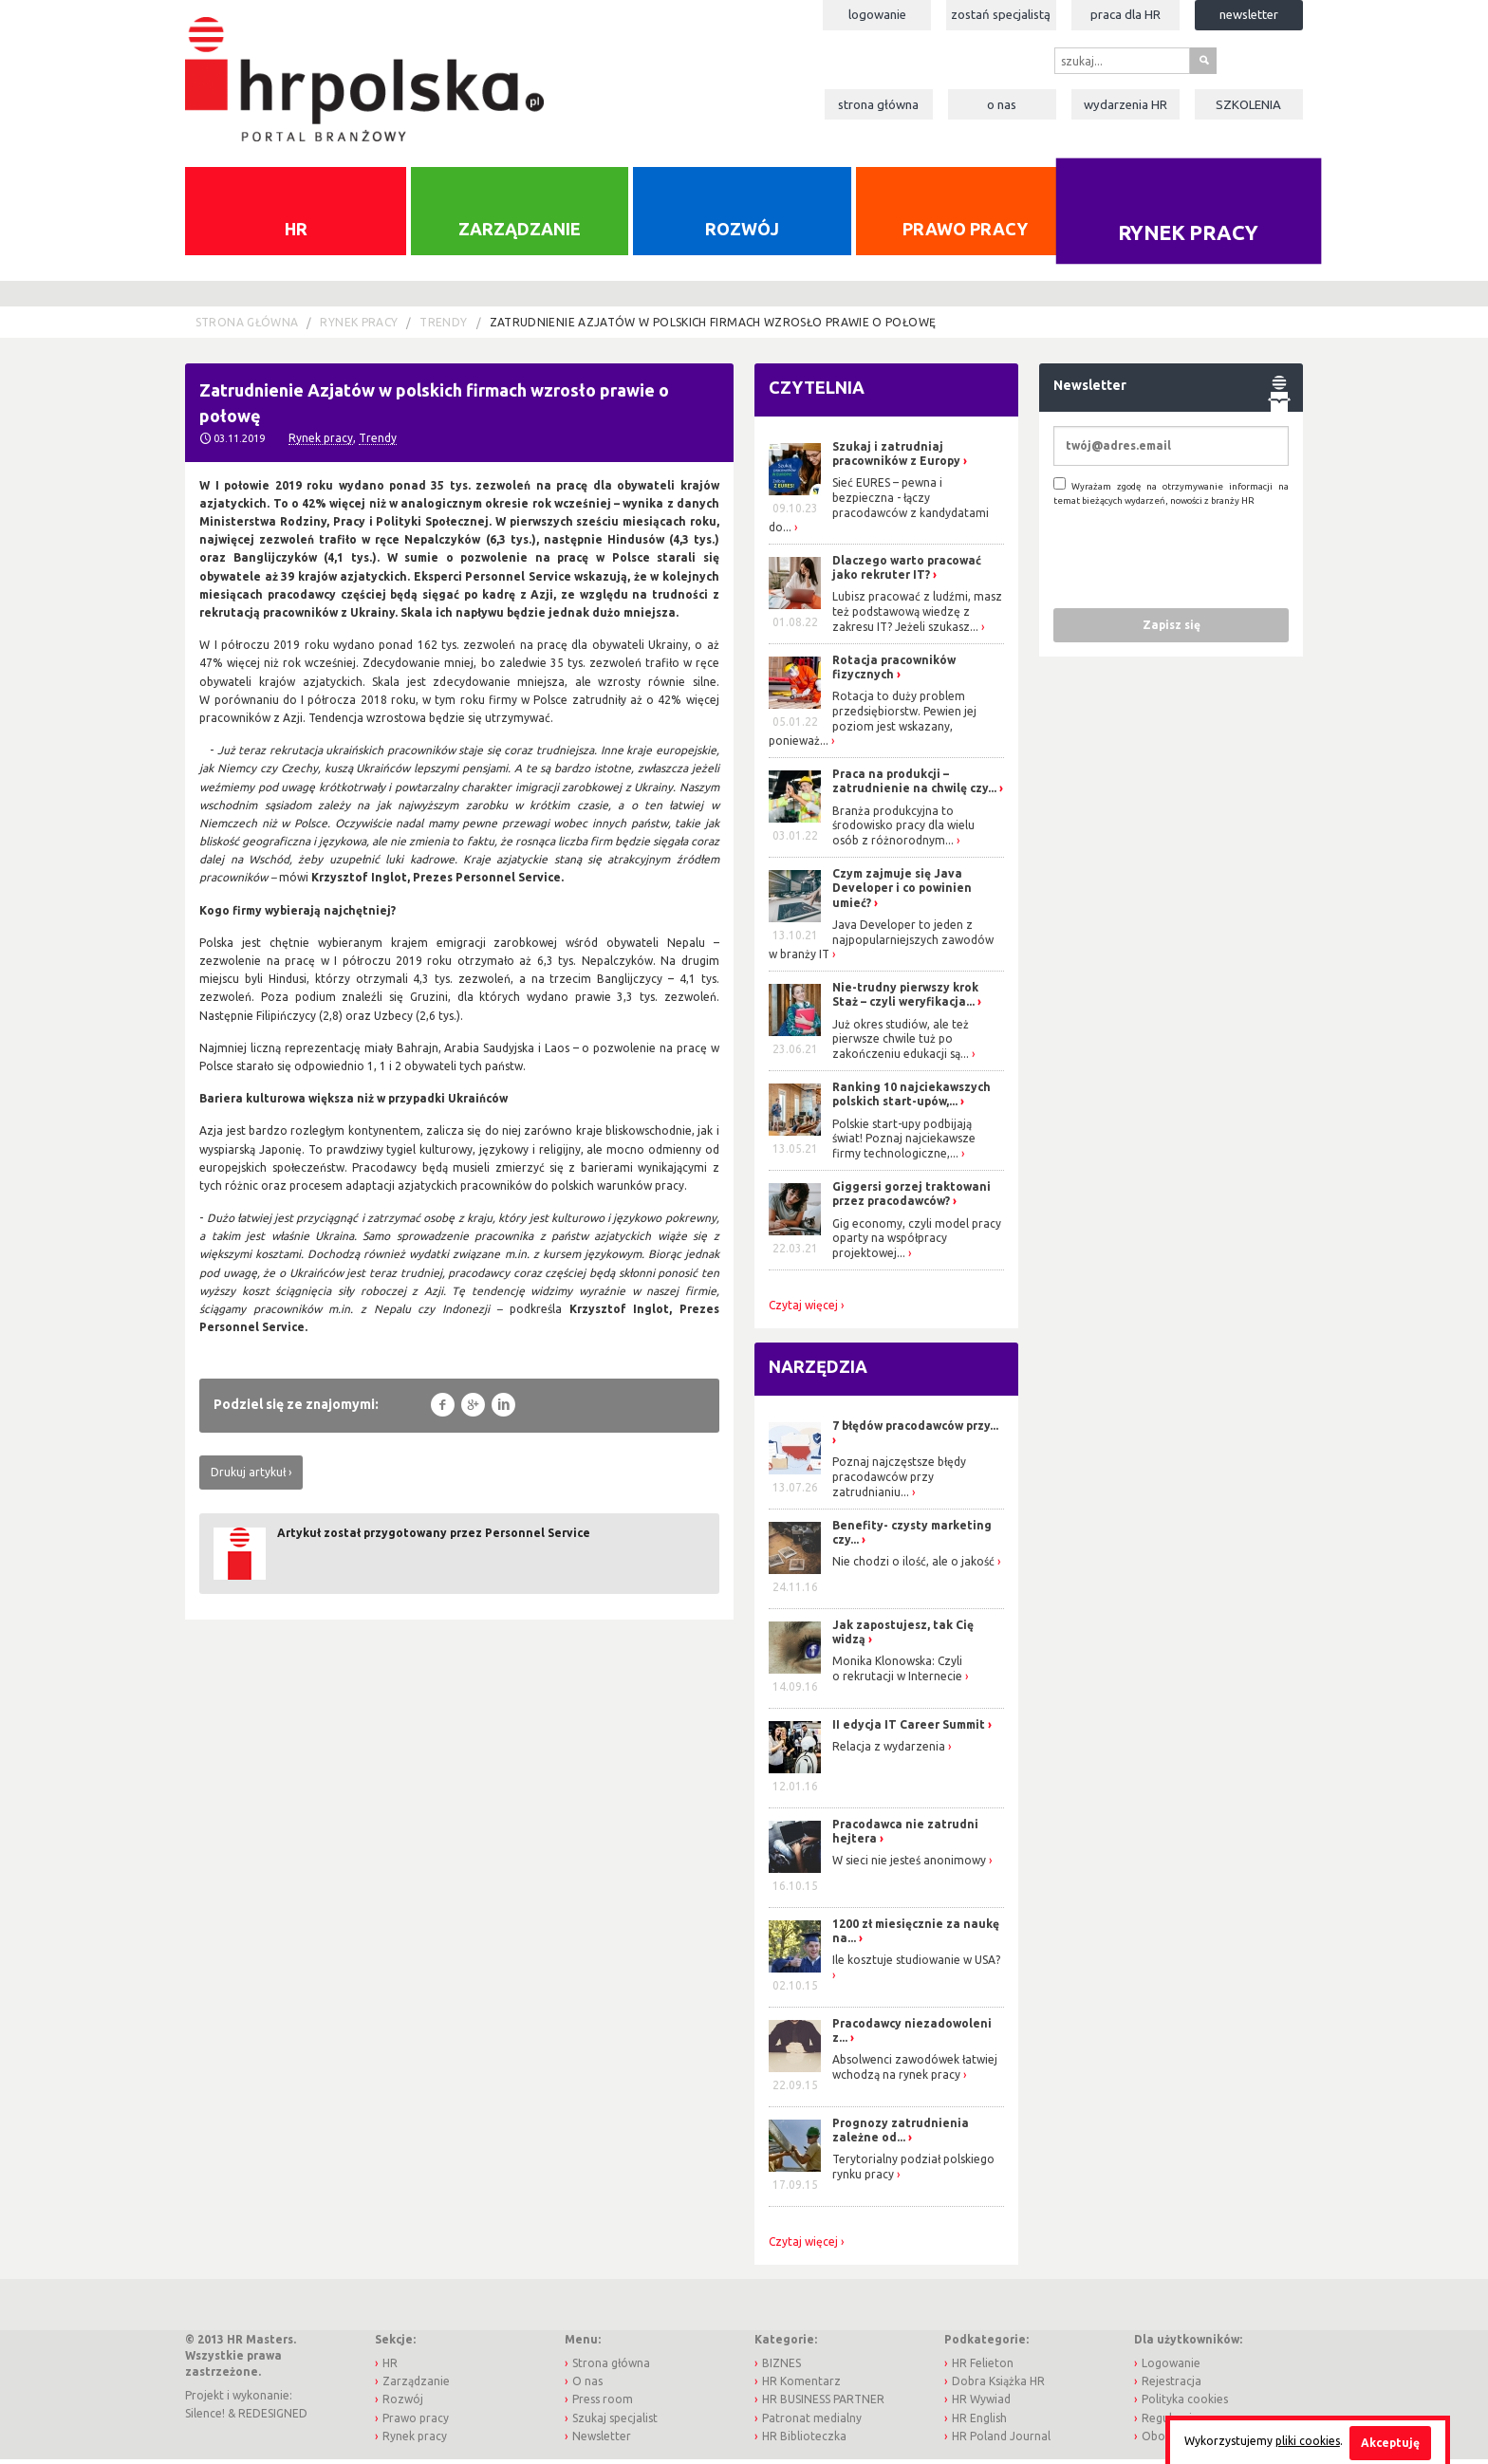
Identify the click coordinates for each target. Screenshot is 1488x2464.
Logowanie (877, 14)
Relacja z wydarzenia (888, 1751)
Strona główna (878, 104)
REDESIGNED (272, 2418)
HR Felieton (983, 2368)
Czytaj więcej (803, 1310)
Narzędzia (818, 1371)
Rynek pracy (1188, 237)
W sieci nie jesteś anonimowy (909, 1866)
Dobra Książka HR (998, 2387)
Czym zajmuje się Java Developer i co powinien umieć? (902, 893)
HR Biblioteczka (804, 2441)
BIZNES (781, 2368)
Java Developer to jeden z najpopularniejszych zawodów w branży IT (881, 945)
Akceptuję (1390, 2442)
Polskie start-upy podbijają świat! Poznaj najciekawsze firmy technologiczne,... (904, 1143)
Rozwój (742, 233)
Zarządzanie (519, 233)
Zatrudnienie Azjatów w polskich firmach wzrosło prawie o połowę (713, 328)
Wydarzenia (1125, 104)
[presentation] (1197, 562)
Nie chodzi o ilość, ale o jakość (913, 1567)
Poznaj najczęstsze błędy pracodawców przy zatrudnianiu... (899, 1482)
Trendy (443, 328)
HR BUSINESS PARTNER (823, 2405)
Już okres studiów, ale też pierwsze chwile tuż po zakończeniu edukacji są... (900, 1044)
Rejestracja (1171, 2387)
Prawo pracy (965, 233)
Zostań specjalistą (1001, 14)
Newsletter (1248, 14)
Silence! (205, 2418)
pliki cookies (1307, 2441)
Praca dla (1125, 14)
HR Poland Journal (1001, 2441)
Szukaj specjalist (615, 2423)
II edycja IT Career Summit (910, 1729)
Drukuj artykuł (248, 1477)
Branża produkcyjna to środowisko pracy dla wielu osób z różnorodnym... (903, 830)
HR (296, 233)
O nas (1001, 104)
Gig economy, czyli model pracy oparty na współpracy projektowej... (916, 1243)
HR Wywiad (981, 2405)
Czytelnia (817, 392)
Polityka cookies (1185, 2405)
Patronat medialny (812, 2423)
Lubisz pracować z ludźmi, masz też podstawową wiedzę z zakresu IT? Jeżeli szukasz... (917, 617)
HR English (979, 2423)
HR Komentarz (801, 2387)
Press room (602, 2405)
